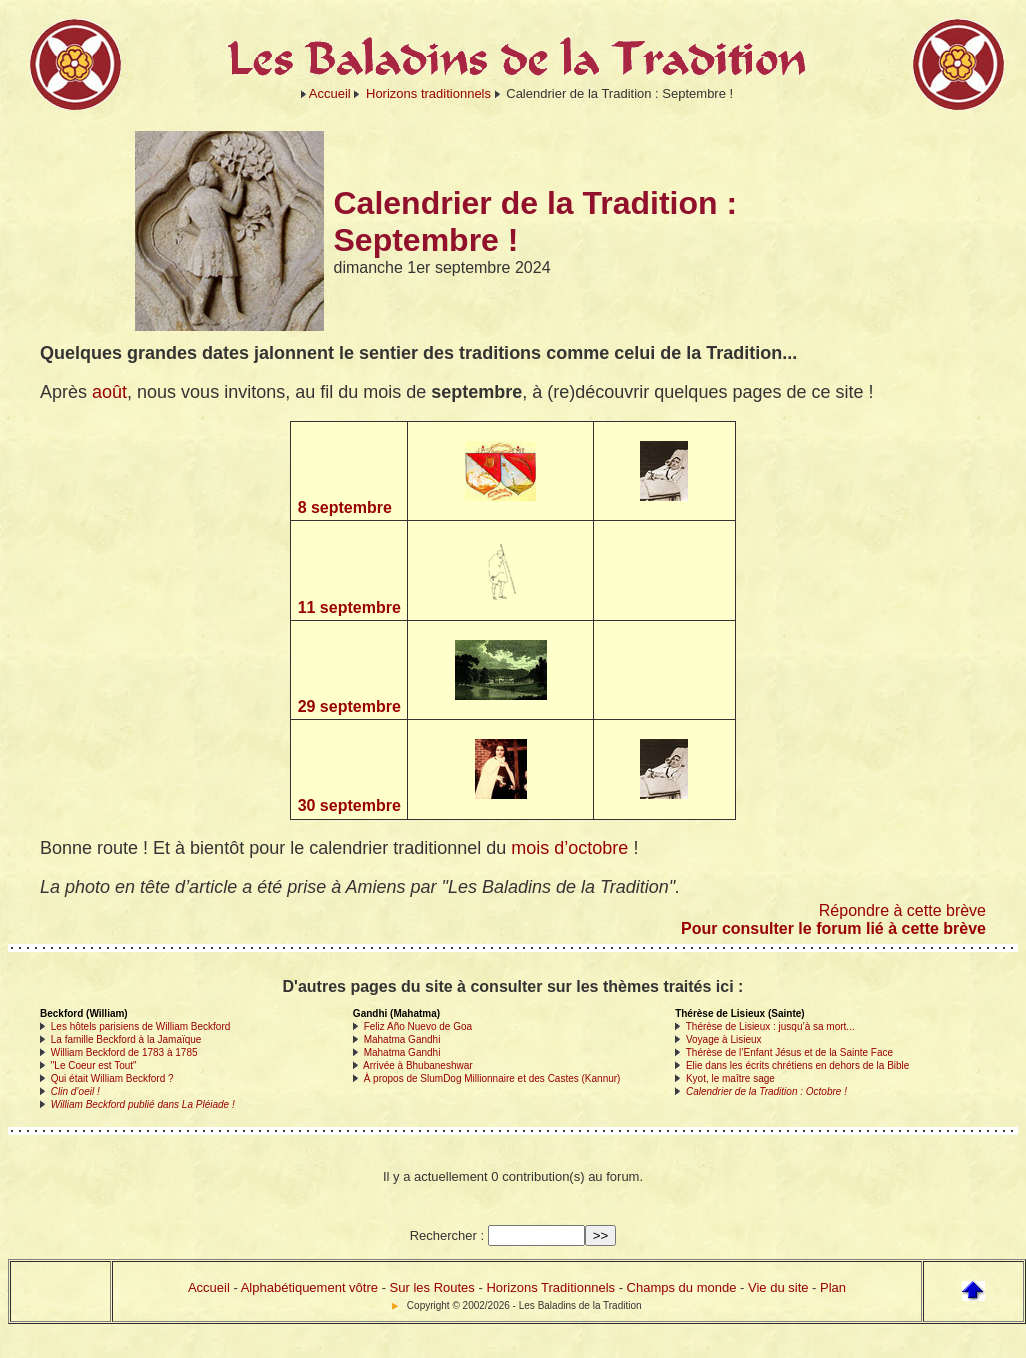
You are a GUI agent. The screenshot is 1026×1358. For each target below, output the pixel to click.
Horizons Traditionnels (550, 1287)
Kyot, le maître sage (730, 1078)
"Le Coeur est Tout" (94, 1065)
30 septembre (349, 805)
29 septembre (349, 706)
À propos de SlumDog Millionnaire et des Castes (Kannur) (492, 1078)
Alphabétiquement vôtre (309, 1287)
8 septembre (345, 507)
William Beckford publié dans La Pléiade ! (143, 1104)
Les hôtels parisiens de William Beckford (141, 1026)
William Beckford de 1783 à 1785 (124, 1052)
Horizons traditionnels (428, 93)
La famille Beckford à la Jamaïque (126, 1039)
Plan (833, 1287)
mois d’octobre (569, 848)
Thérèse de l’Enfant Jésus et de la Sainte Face (789, 1052)
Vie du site (778, 1287)
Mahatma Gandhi (402, 1039)
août (109, 392)
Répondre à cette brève (902, 910)
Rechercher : (447, 1235)
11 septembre (349, 607)
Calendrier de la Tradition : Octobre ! (766, 1091)
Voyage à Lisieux (724, 1039)
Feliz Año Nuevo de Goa (418, 1026)
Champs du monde (682, 1287)
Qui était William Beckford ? (112, 1078)
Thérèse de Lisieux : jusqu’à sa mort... (770, 1026)
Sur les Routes (432, 1287)
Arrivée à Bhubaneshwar (418, 1065)
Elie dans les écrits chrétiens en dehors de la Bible (797, 1065)
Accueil (330, 93)
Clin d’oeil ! (75, 1091)
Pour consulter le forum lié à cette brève (833, 928)
